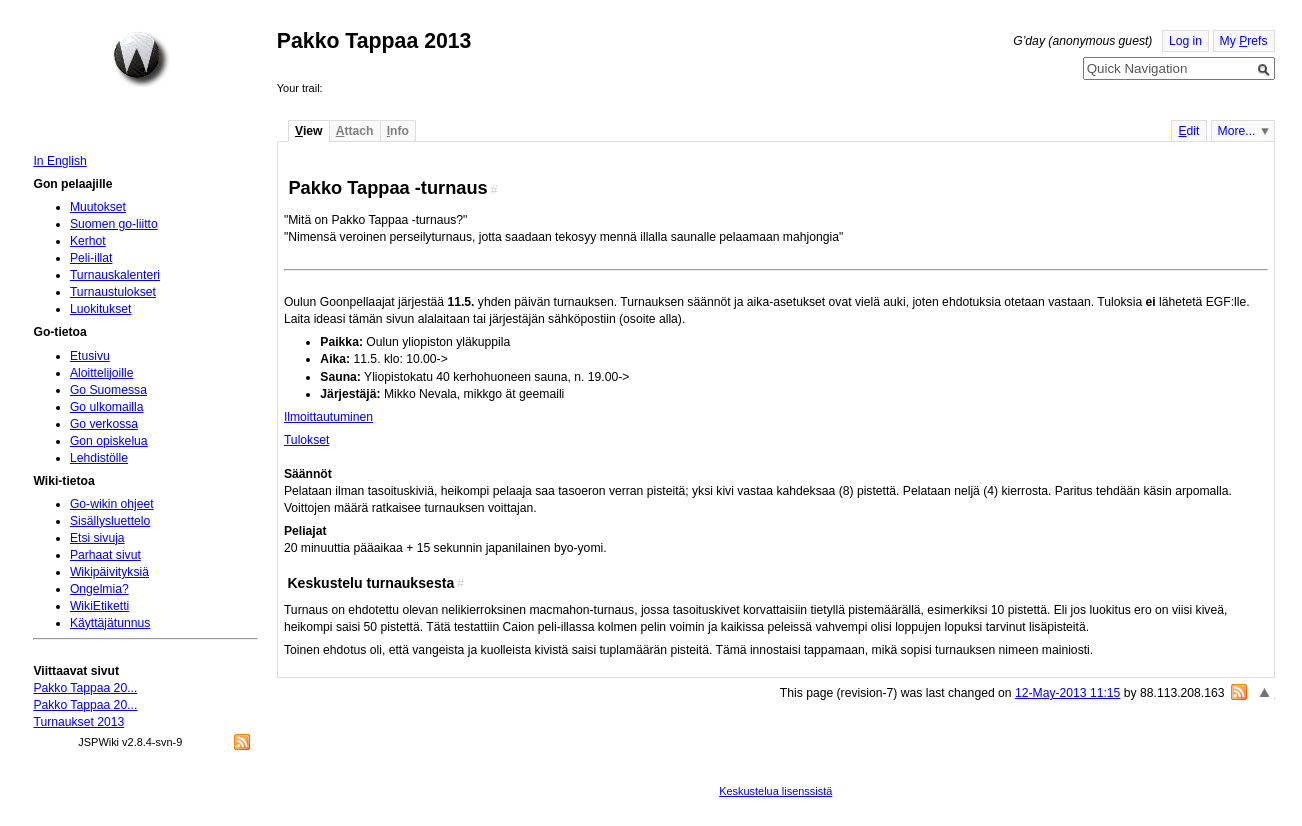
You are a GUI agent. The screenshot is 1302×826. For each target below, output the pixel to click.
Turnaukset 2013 (78, 722)
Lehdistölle (99, 458)
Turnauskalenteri (115, 275)
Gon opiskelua (109, 441)
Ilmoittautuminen (328, 417)
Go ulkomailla (107, 407)
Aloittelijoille (102, 373)
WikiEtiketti (99, 606)
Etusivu (90, 356)
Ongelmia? (99, 589)
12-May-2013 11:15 (1067, 693)
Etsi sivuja (97, 538)
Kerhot (88, 241)
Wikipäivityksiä (109, 572)
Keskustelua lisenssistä (775, 791)
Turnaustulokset (113, 292)
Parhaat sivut (105, 555)
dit (1188, 131)
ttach (355, 131)
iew (308, 131)
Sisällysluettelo (110, 521)
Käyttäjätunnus (110, 623)
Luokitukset (101, 309)
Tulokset (307, 440)
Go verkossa (104, 424)
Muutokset (98, 207)
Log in (1185, 41)
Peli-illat (91, 258)
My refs (1244, 41)
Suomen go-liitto (114, 224)
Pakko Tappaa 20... (85, 688)
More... (1237, 131)
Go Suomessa (108, 390)
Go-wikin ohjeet (112, 504)
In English (59, 161)
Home (141, 59)
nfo (398, 131)
